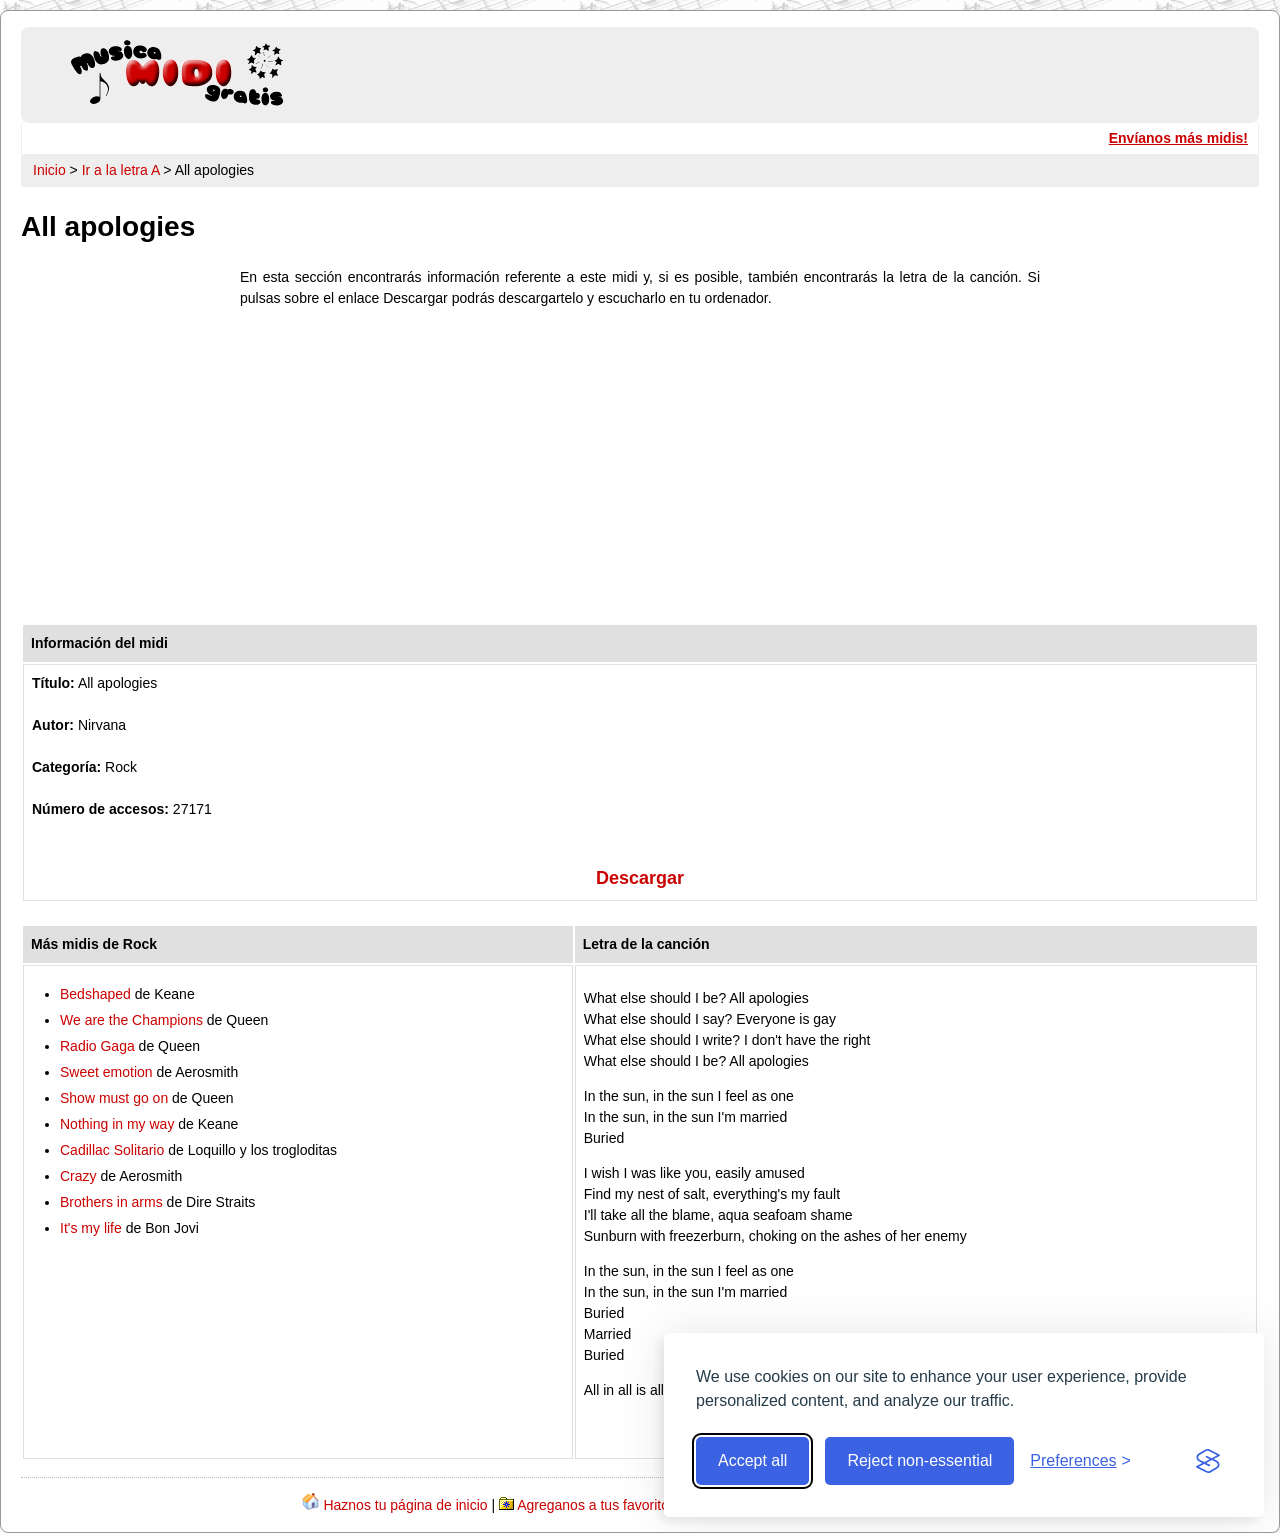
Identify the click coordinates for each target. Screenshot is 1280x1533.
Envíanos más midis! (1178, 138)
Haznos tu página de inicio (405, 1505)
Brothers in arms (111, 1202)
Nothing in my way (117, 1124)
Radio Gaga (97, 1046)
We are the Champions (131, 1020)
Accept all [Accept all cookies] (752, 1460)
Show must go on (114, 1098)
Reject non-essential (919, 1460)
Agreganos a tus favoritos (596, 1505)
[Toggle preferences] (1080, 1461)
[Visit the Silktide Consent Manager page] (1208, 1461)
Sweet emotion (106, 1072)
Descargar (640, 878)
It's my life (91, 1228)
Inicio (49, 170)
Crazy (78, 1176)
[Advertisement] (640, 471)
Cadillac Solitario (112, 1150)
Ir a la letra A (121, 170)
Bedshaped (95, 994)
